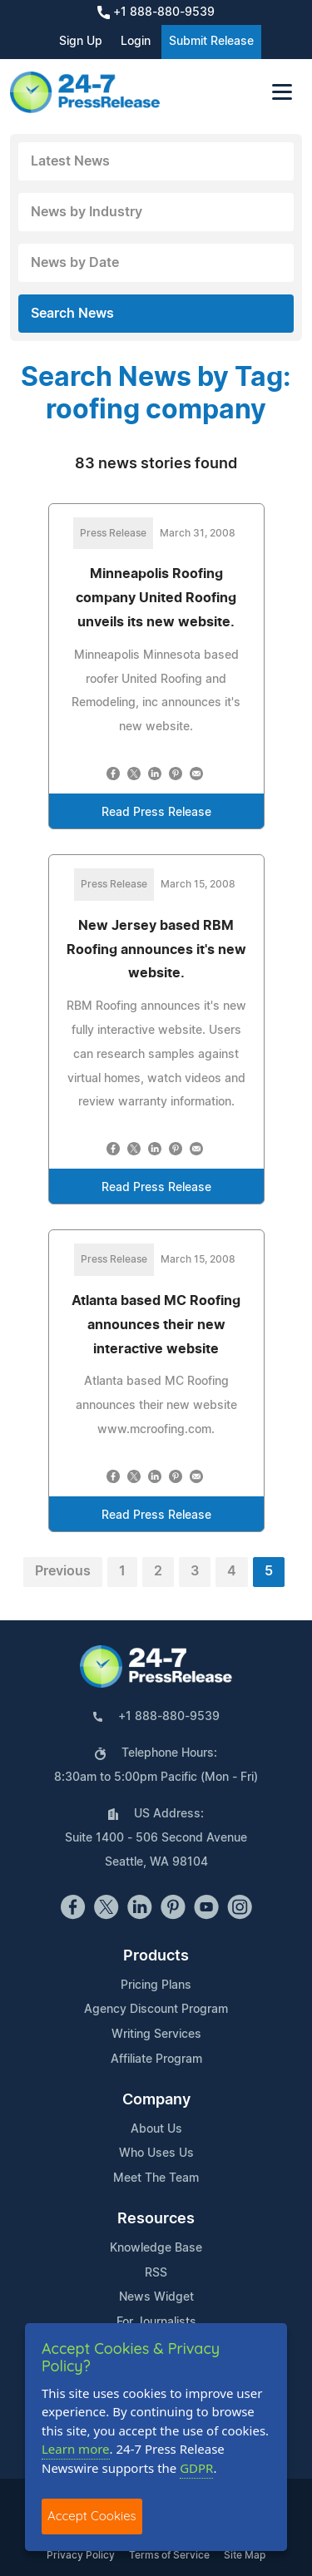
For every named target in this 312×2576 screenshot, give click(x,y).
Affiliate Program (156, 2059)
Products (156, 1956)
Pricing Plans (156, 1985)
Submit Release (211, 41)
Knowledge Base (156, 2248)
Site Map (244, 2555)
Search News (72, 313)
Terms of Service (169, 2555)
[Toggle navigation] (282, 92)
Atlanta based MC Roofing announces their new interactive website (156, 1325)
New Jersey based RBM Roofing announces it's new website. (156, 950)
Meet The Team (156, 2178)
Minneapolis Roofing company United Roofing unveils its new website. (156, 598)
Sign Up (80, 41)
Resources (156, 2219)
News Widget (156, 2297)
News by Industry (86, 212)
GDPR (196, 2468)
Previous (63, 1571)
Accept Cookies (91, 2516)
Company (156, 2100)
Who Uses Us (156, 2153)
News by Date (75, 262)
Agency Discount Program (156, 2009)
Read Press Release (156, 812)
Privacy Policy (81, 2555)
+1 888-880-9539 (156, 12)
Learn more (76, 2448)
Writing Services (156, 2034)
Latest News (70, 161)
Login (136, 41)
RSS (156, 2273)
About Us (156, 2129)
